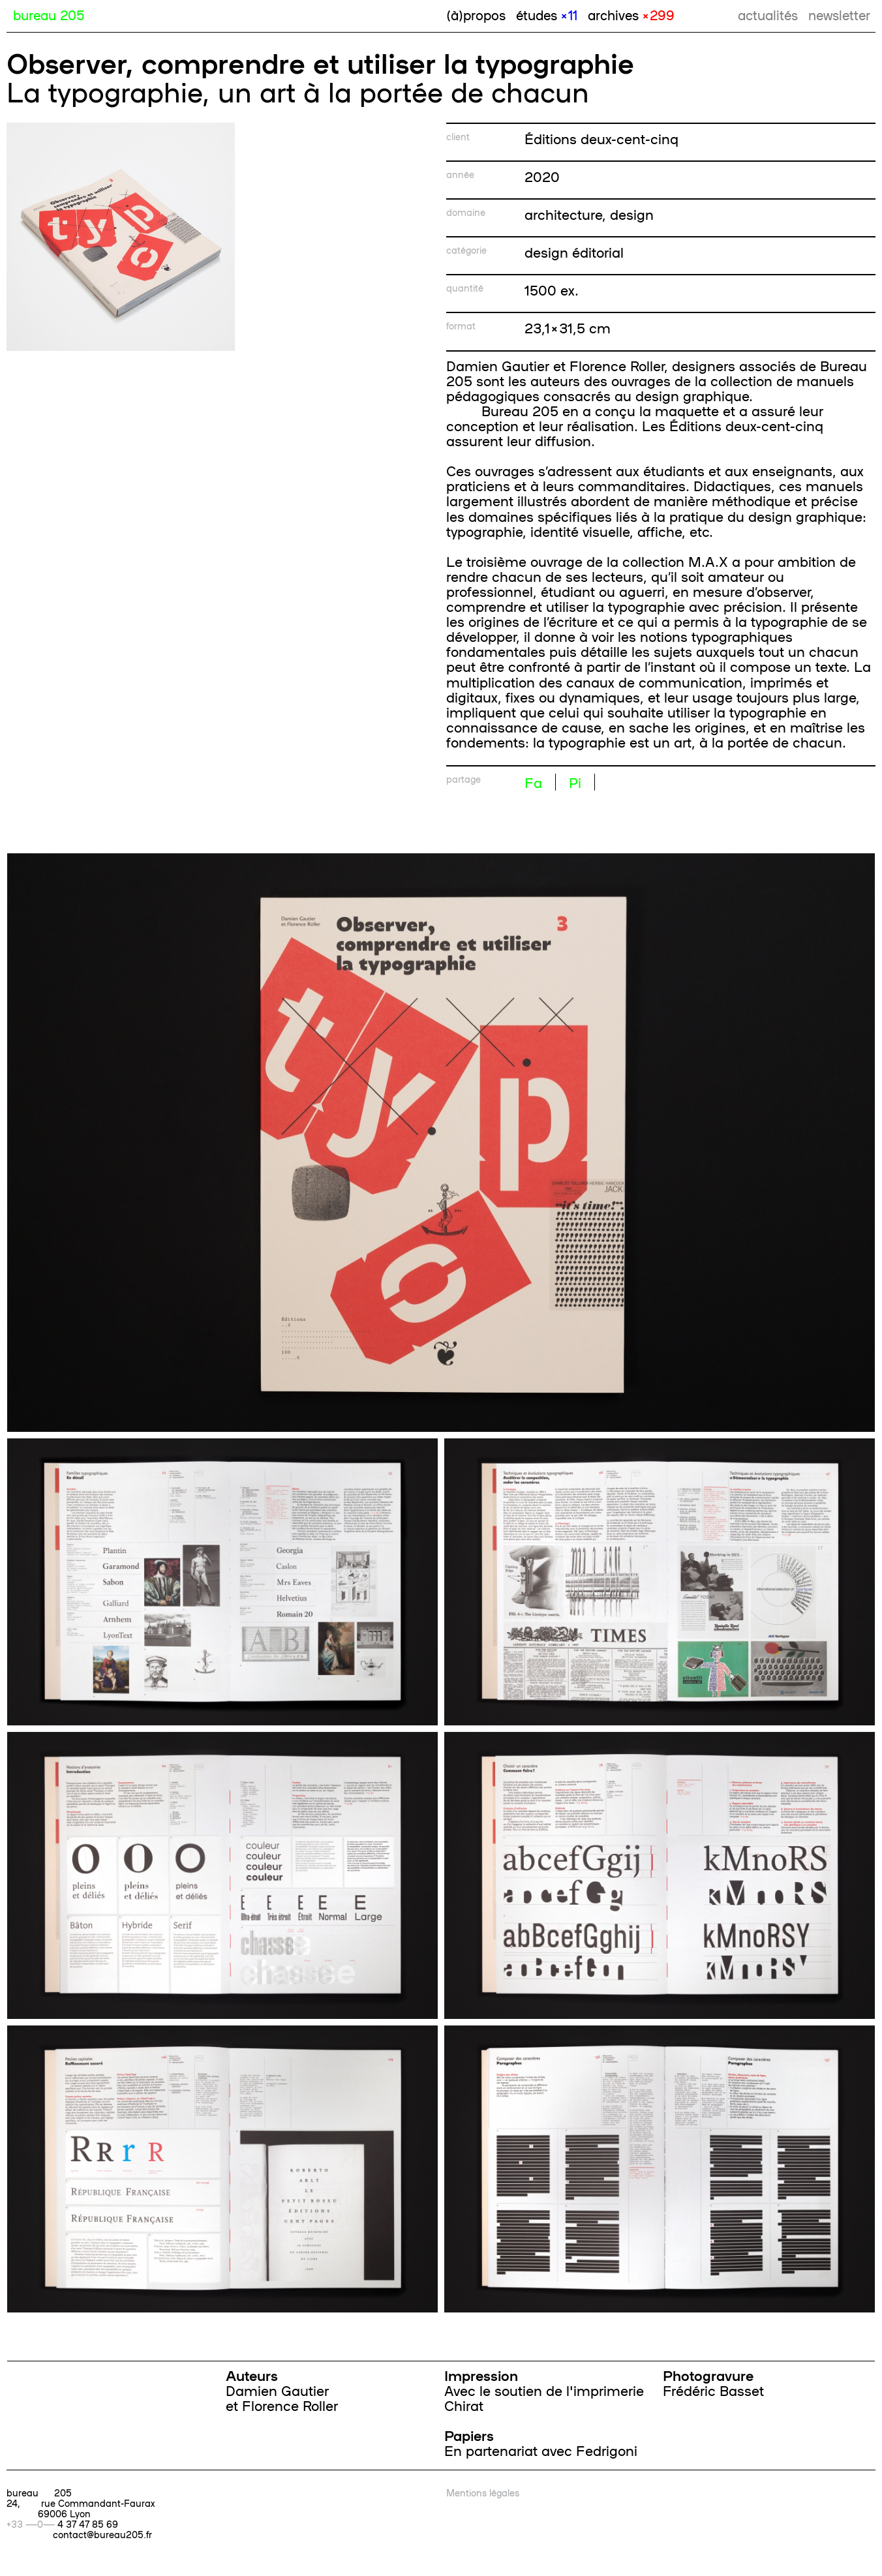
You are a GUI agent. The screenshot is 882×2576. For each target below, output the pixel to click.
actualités (768, 14)
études (546, 14)
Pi (575, 782)
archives (631, 14)
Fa (533, 782)
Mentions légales (482, 2492)
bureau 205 (48, 14)
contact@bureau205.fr (102, 2534)
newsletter (839, 14)
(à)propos (476, 14)
